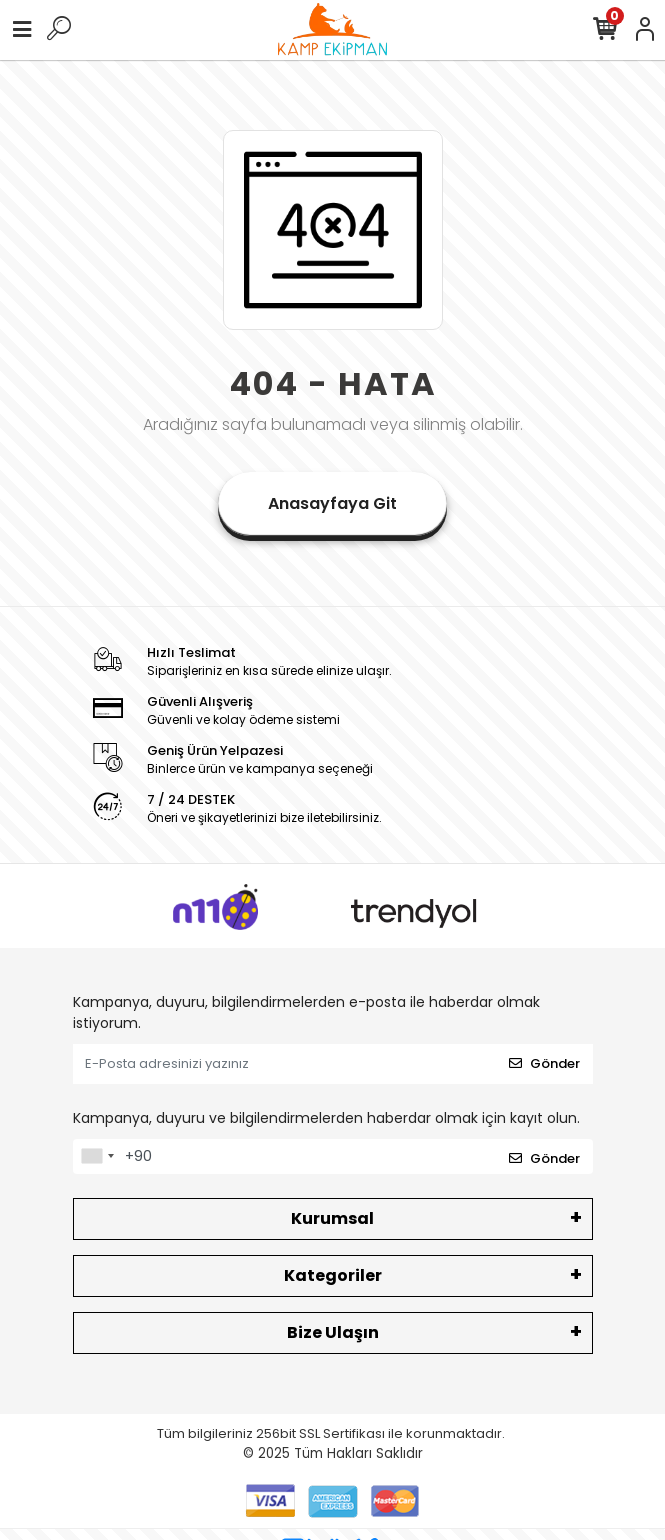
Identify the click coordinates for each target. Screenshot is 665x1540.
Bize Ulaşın (333, 1332)
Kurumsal (332, 1218)
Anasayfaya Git (332, 503)
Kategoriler (333, 1275)
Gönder (544, 1063)
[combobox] (97, 1157)
